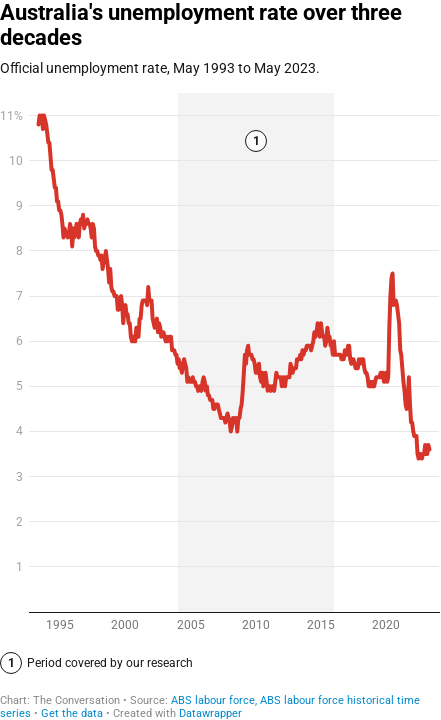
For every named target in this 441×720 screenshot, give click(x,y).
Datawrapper (210, 713)
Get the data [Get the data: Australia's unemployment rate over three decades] (72, 713)
